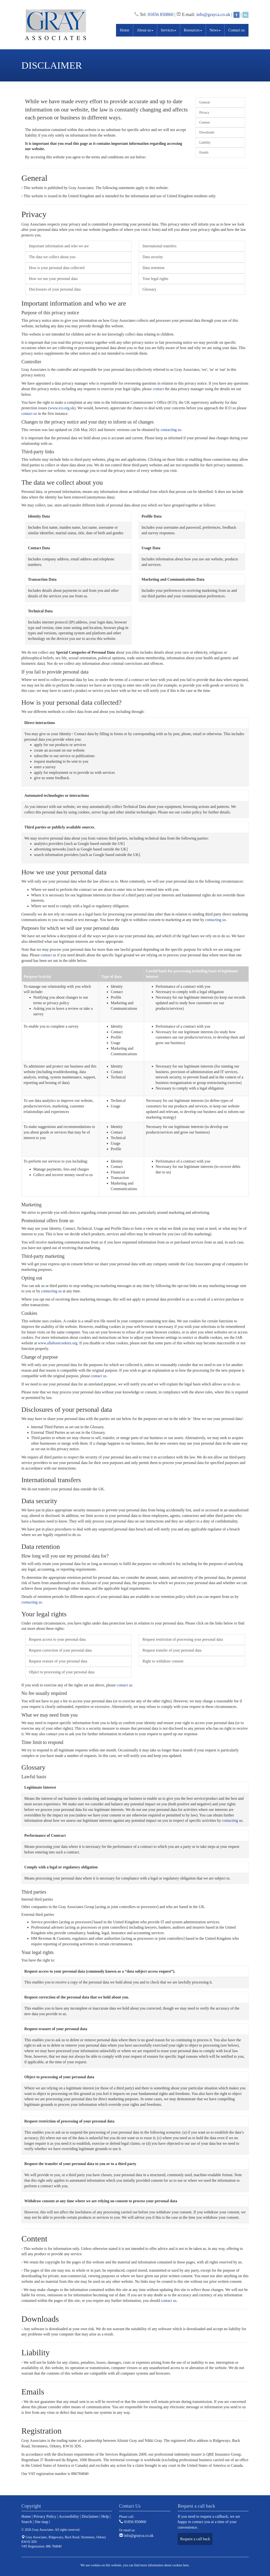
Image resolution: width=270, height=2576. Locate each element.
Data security (153, 257)
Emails (204, 152)
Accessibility (69, 2516)
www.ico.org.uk (62, 408)
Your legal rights (155, 279)
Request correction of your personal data (60, 1650)
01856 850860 (160, 14)
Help (105, 2516)
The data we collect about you (52, 257)
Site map (41, 2522)
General (204, 102)
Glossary (149, 289)
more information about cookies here (164, 2565)
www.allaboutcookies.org (57, 1343)
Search (27, 2522)
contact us (29, 413)
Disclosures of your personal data (55, 289)
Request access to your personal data (57, 1639)
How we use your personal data (53, 279)
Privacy (204, 112)
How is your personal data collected (57, 268)
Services (168, 30)
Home (124, 30)
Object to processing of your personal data (62, 1672)
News (215, 30)
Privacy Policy (45, 2516)
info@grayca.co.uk (213, 14)
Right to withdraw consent (163, 1661)
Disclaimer (90, 2516)
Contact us (236, 30)
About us (145, 30)
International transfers (160, 246)
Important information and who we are (59, 246)
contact (158, 389)
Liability (205, 142)
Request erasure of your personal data (58, 1661)
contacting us (171, 430)
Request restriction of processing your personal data (183, 1639)
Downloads (206, 132)
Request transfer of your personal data (172, 1650)
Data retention (154, 268)
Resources (193, 30)
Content (204, 122)
